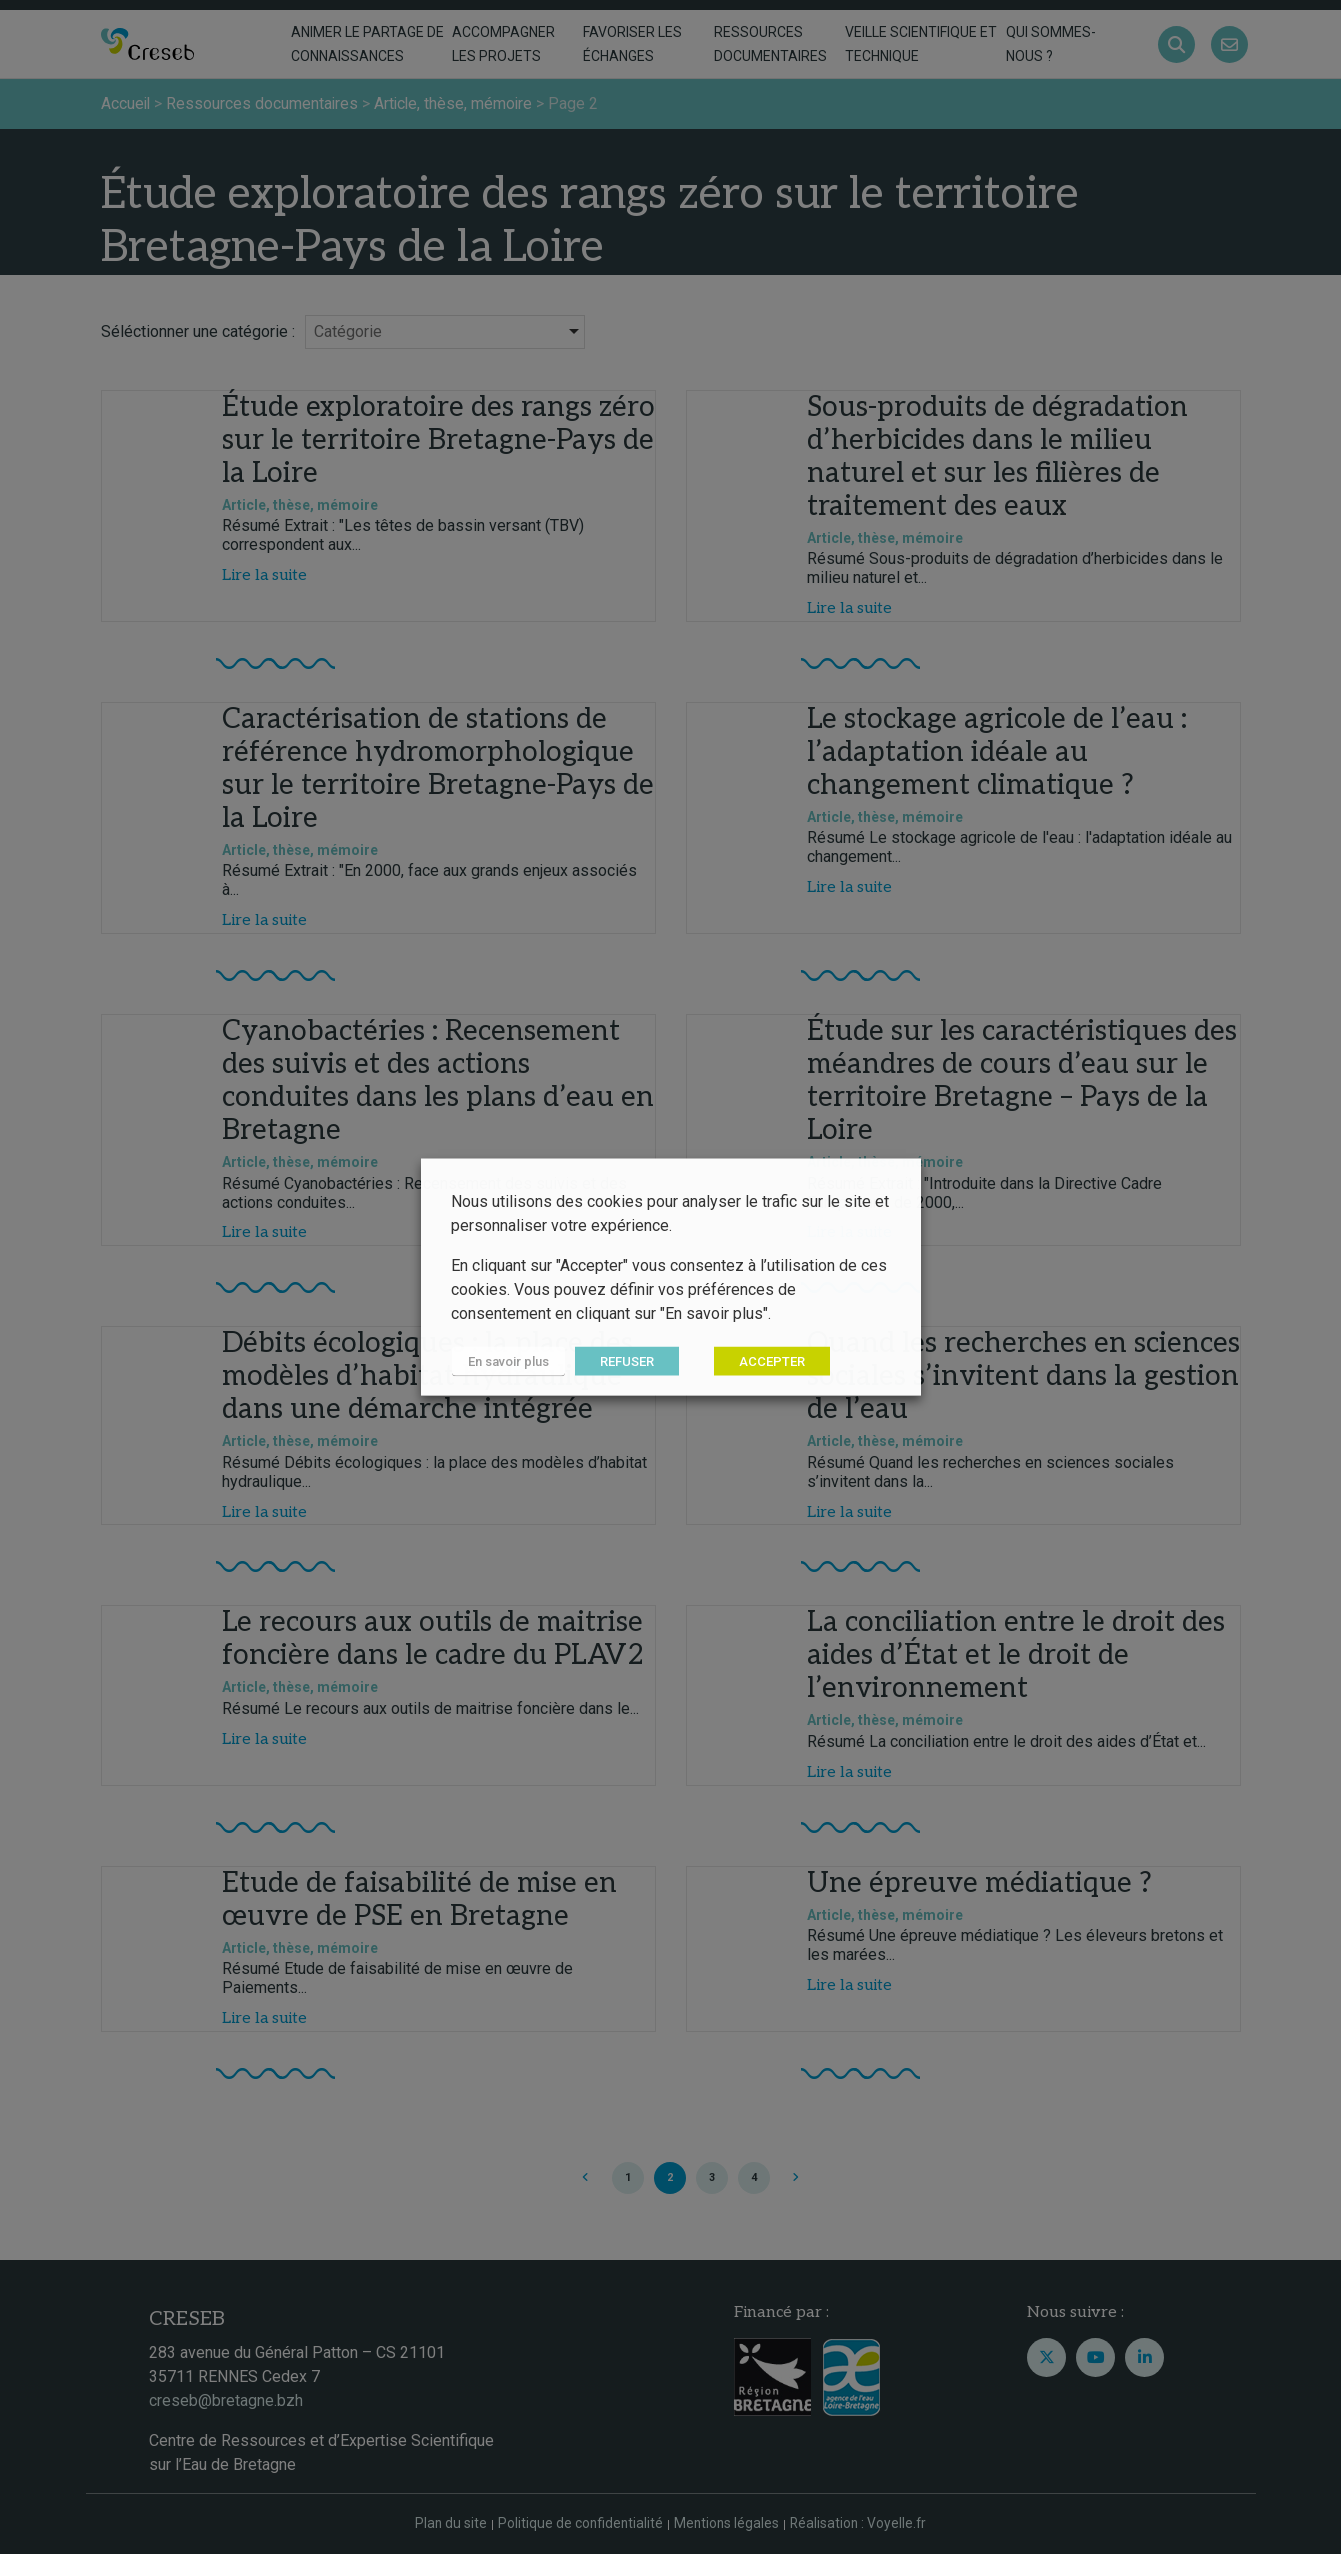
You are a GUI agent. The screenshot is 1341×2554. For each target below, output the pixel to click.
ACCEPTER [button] (770, 1361)
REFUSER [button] (625, 1361)
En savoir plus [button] (507, 1361)
